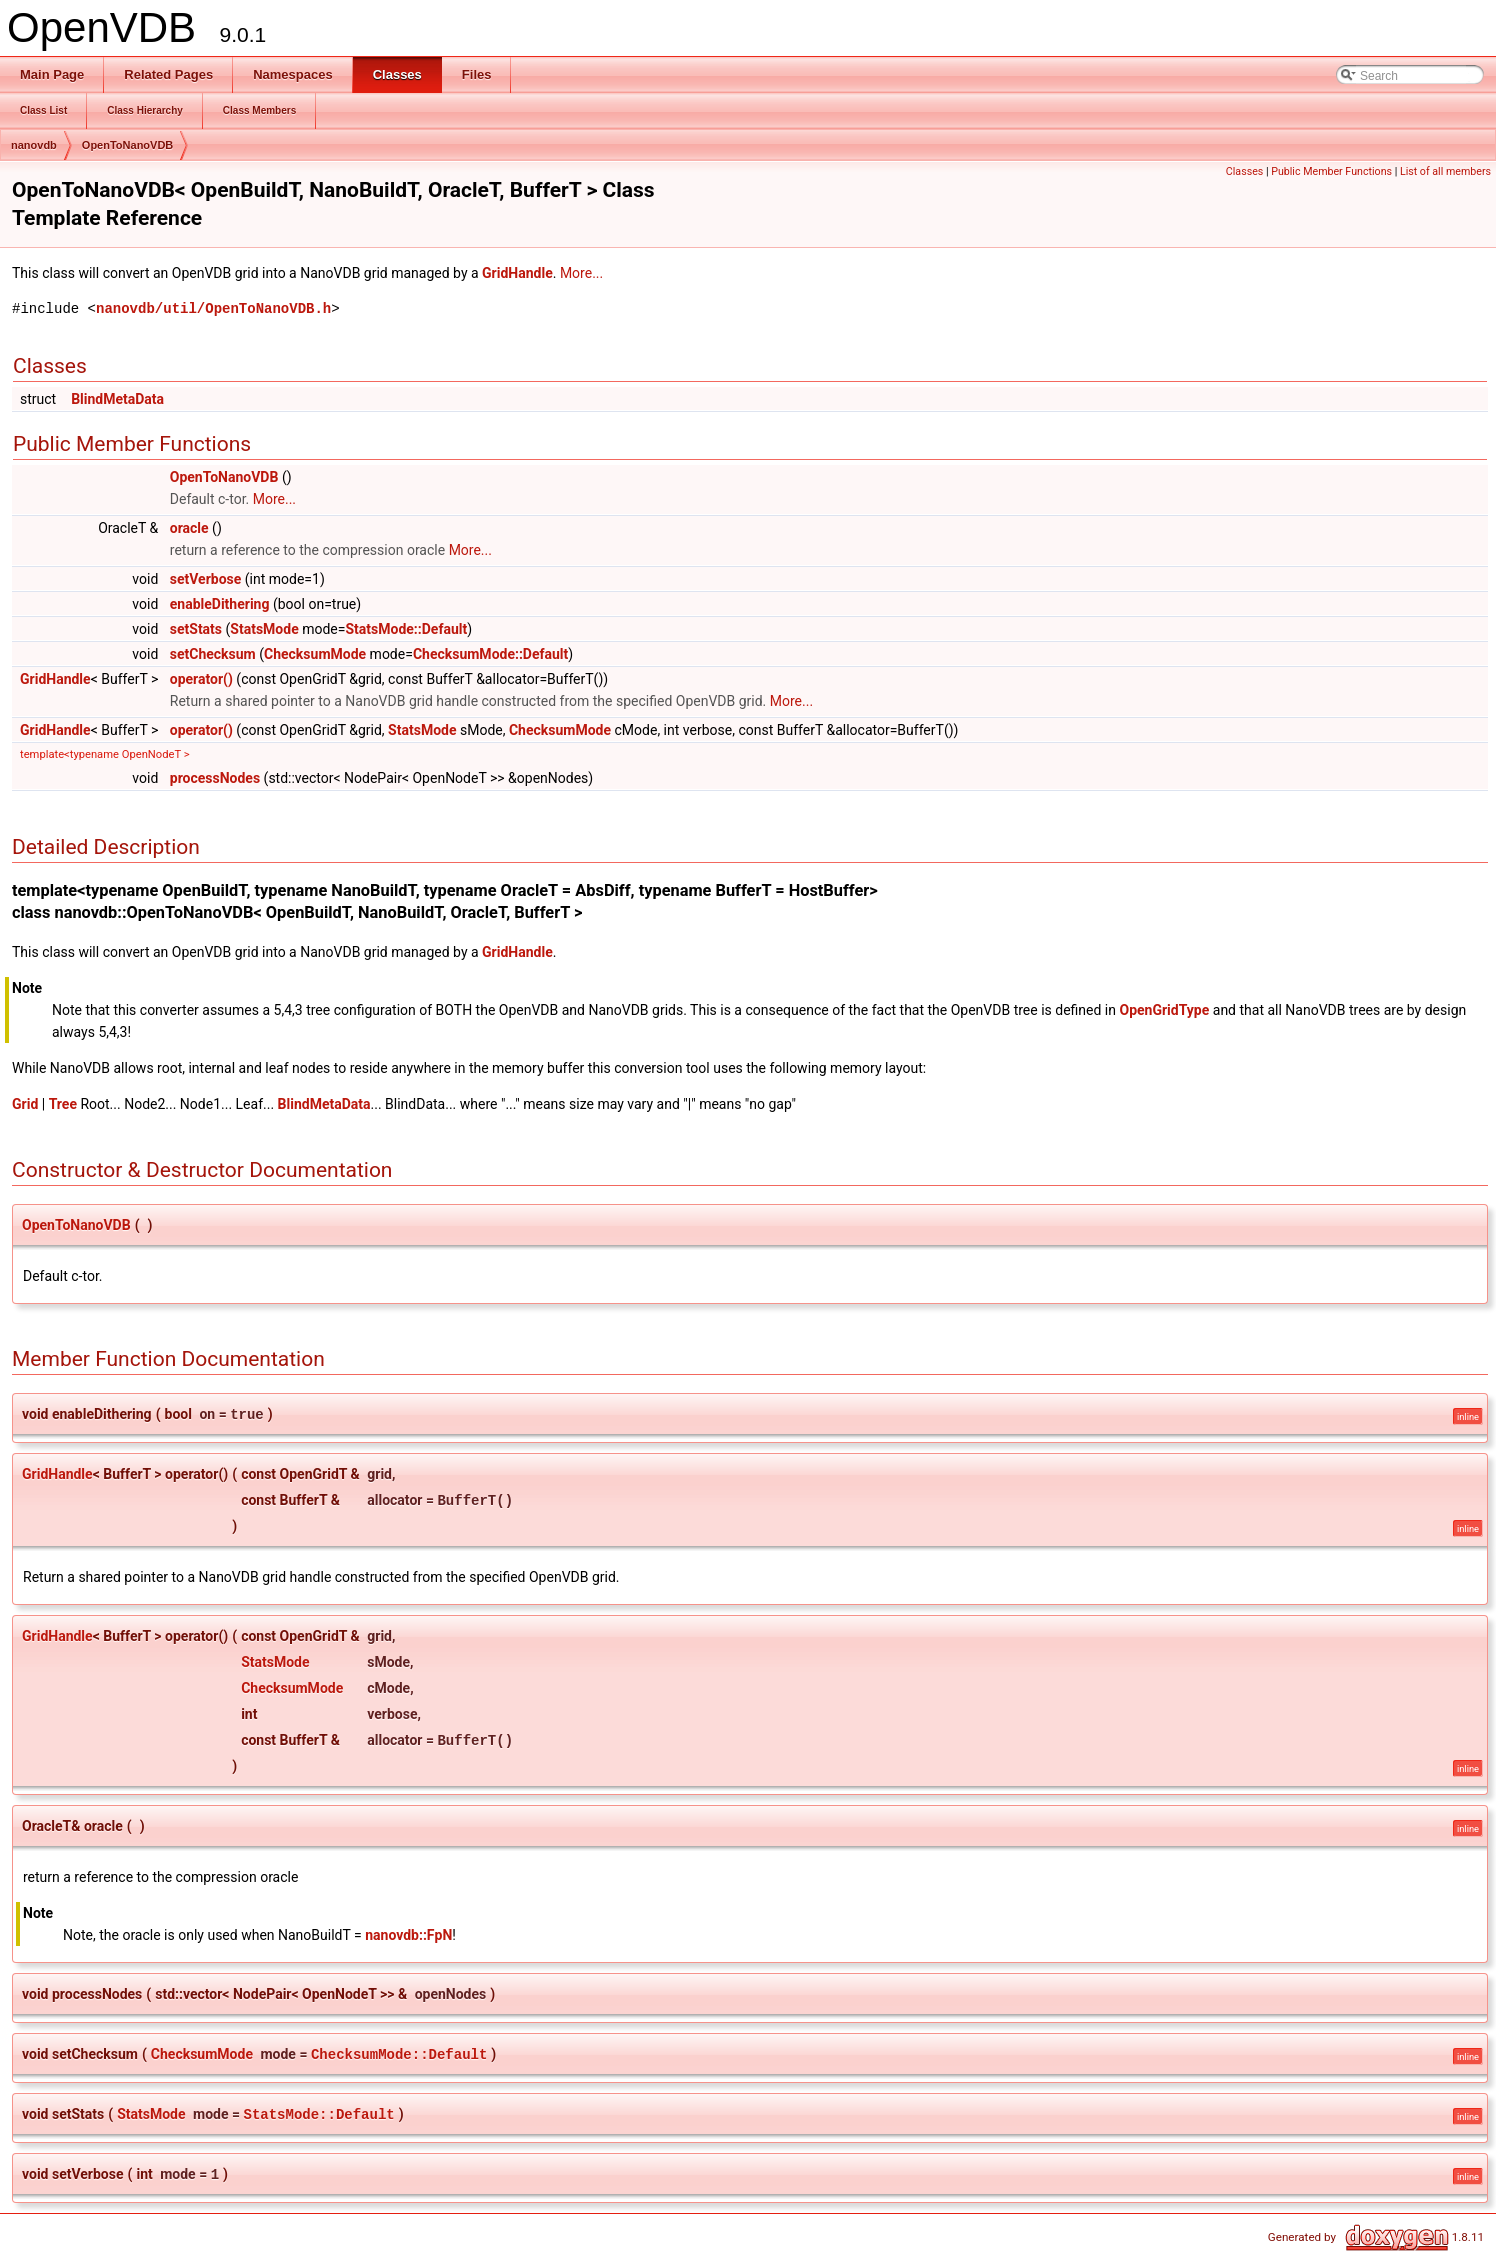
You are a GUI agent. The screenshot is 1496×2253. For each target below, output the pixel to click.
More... (581, 273)
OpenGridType (1164, 1010)
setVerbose (206, 579)
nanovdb (34, 145)
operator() (201, 679)
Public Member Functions (1331, 171)
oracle (189, 528)
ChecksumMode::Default (490, 654)
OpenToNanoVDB (127, 145)
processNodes (215, 778)
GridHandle (517, 273)
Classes (1244, 171)
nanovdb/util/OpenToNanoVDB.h (213, 308)
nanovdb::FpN (408, 1935)
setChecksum (213, 654)
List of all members (1445, 171)
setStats (196, 629)
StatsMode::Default (406, 629)
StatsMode (264, 629)
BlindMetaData (117, 399)
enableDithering (220, 604)
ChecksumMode (315, 654)
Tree (63, 1104)
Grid (25, 1104)
